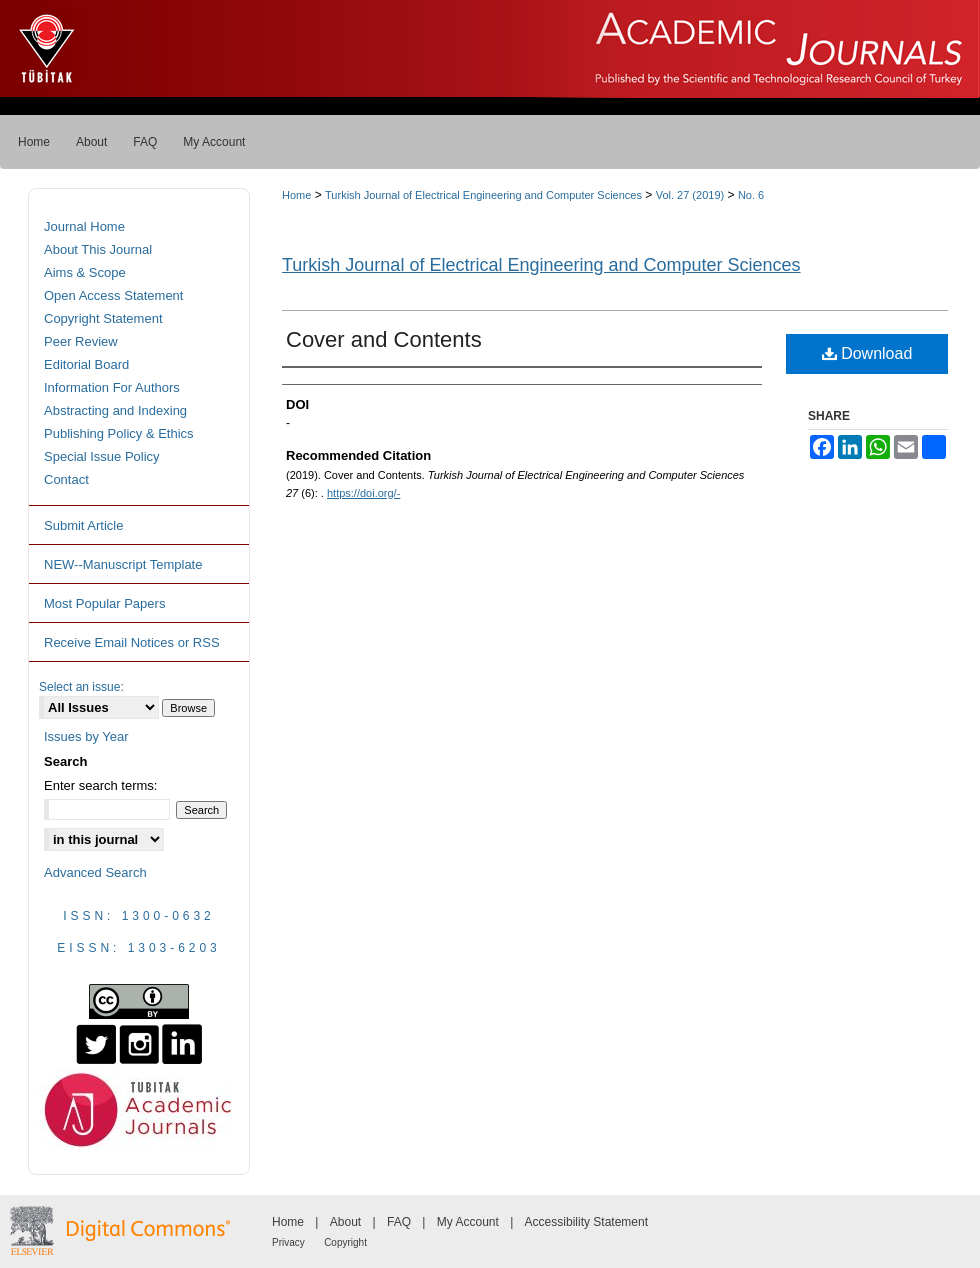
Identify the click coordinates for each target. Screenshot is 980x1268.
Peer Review (81, 341)
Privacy (288, 1242)
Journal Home (84, 226)
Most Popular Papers (104, 603)
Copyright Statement (103, 318)
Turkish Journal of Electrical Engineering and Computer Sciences (483, 195)
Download (867, 353)
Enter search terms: (100, 785)
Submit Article (83, 525)
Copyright (345, 1242)
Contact (66, 479)
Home (296, 195)
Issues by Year (86, 736)
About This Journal (98, 249)
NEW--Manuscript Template (123, 564)
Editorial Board (86, 364)
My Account (468, 1222)
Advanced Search (95, 872)
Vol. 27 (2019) (690, 195)
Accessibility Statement (586, 1222)
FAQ (399, 1222)
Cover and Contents (384, 339)
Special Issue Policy (102, 456)
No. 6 (751, 195)
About (345, 1222)
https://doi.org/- (363, 493)
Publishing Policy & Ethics (119, 433)
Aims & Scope (85, 272)
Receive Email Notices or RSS (132, 642)
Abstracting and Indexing (115, 410)
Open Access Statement (113, 295)
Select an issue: (81, 687)
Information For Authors (112, 387)
